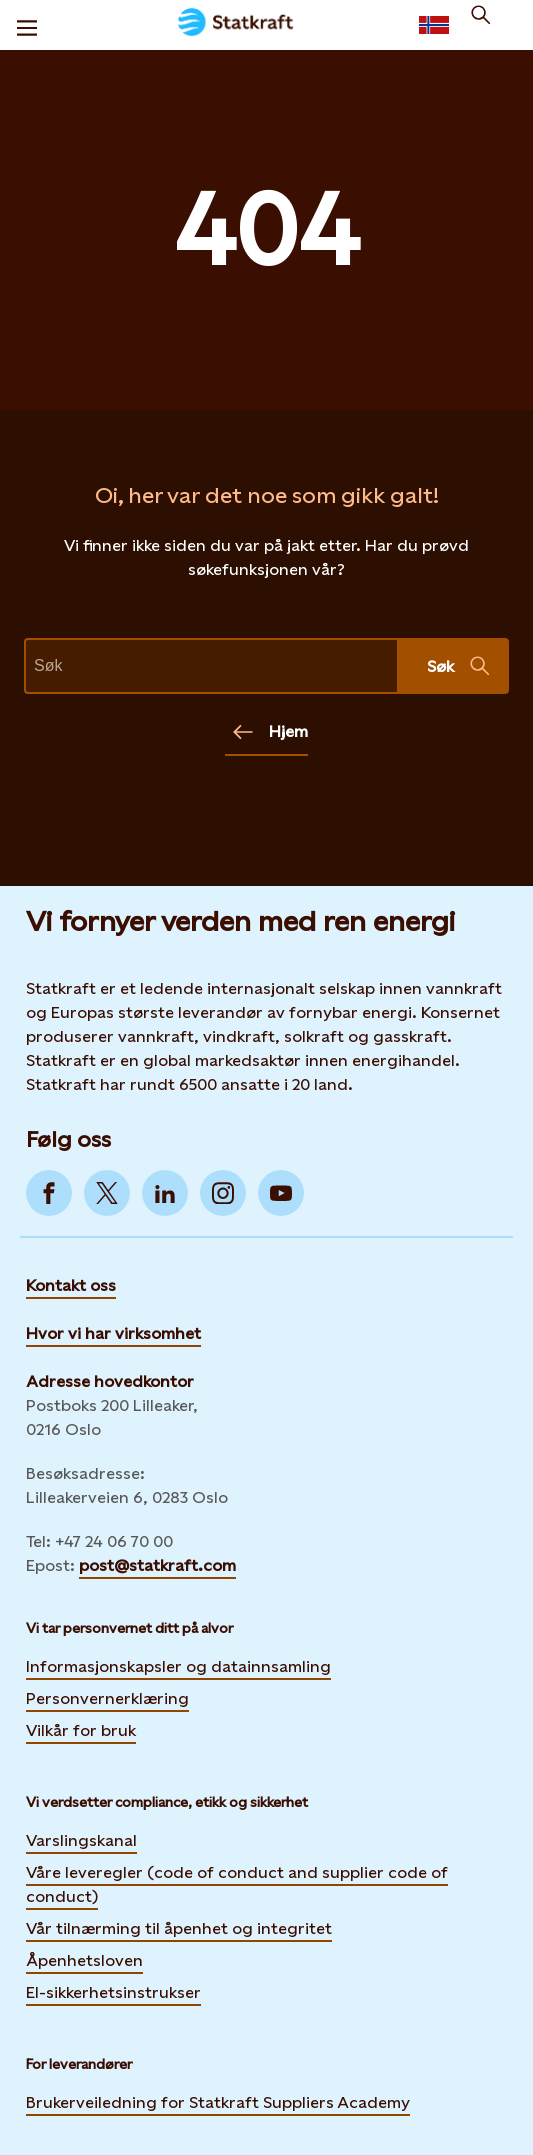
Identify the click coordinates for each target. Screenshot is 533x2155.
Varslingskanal (81, 1840)
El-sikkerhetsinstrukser (113, 1992)
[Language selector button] (434, 25)
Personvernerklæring (107, 1697)
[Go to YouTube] (281, 1193)
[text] (211, 666)
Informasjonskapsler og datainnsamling (178, 1665)
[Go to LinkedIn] (165, 1193)
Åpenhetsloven (84, 1960)
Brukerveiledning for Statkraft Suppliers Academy (218, 2101)
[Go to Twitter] (107, 1193)
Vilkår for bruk (81, 1730)
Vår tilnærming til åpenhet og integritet (179, 1928)
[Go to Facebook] (49, 1193)
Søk (458, 666)
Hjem (270, 732)
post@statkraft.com (157, 1565)
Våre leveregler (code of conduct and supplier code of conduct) (237, 1884)
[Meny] (27, 25)
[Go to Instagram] (223, 1193)
